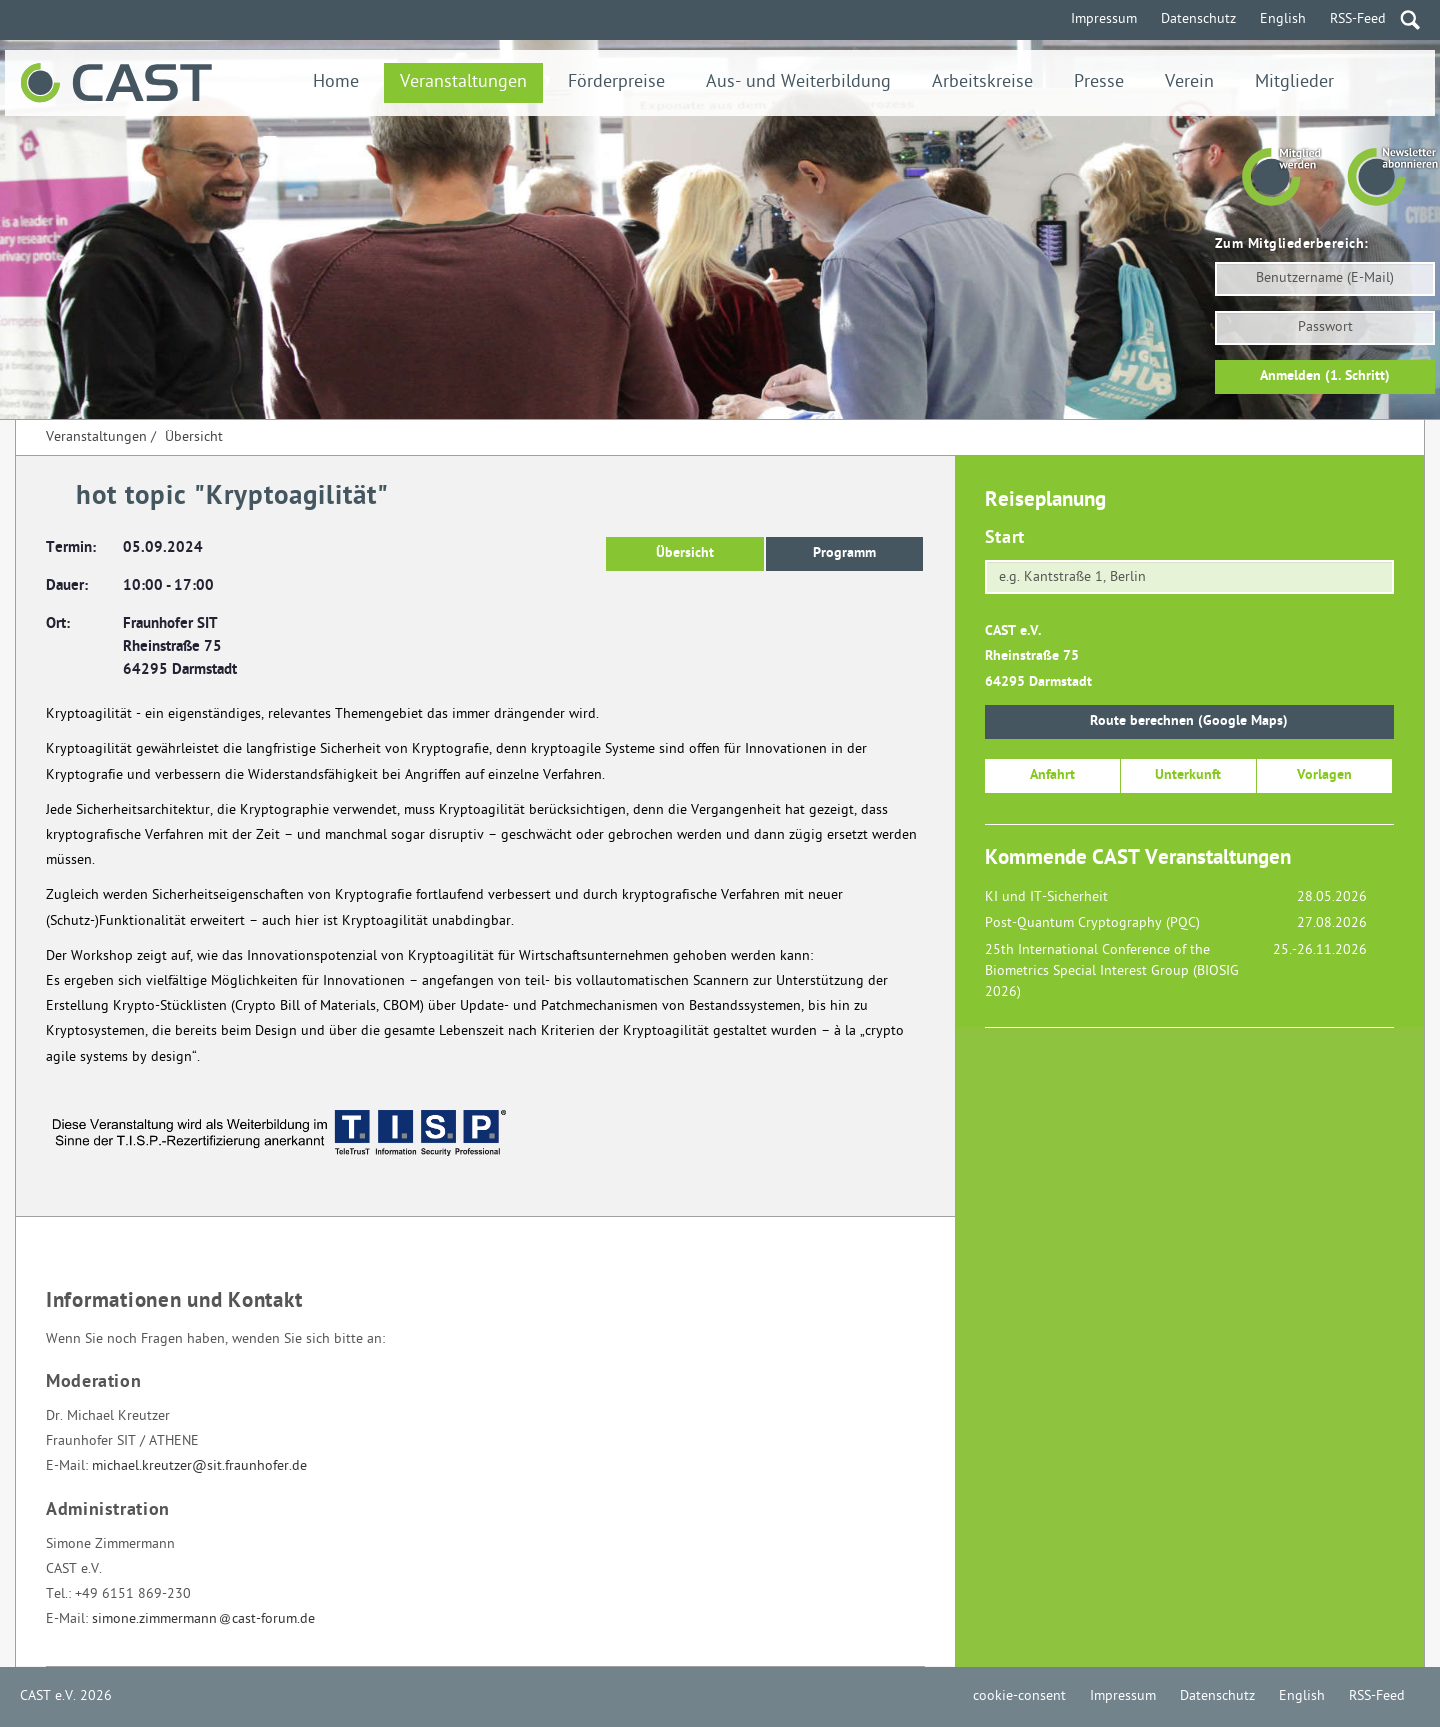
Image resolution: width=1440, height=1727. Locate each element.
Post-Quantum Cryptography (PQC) (1092, 923)
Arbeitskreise (982, 82)
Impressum (1104, 19)
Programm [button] (844, 553)
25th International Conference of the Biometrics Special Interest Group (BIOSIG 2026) (1112, 971)
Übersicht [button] (685, 553)
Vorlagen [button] (1324, 775)
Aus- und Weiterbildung (798, 82)
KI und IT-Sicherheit (1046, 897)
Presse (1099, 82)
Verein (1189, 82)
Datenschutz (1198, 19)
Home (336, 82)
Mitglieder (1294, 82)
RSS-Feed (1358, 19)
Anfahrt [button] (1052, 775)
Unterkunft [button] (1188, 775)
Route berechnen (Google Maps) (1189, 721)
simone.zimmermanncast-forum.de (203, 1619)
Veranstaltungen (463, 82)
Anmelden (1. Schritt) (1325, 376)
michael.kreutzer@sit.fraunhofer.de (199, 1466)
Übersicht (194, 437)
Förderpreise (616, 82)
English (1283, 19)
